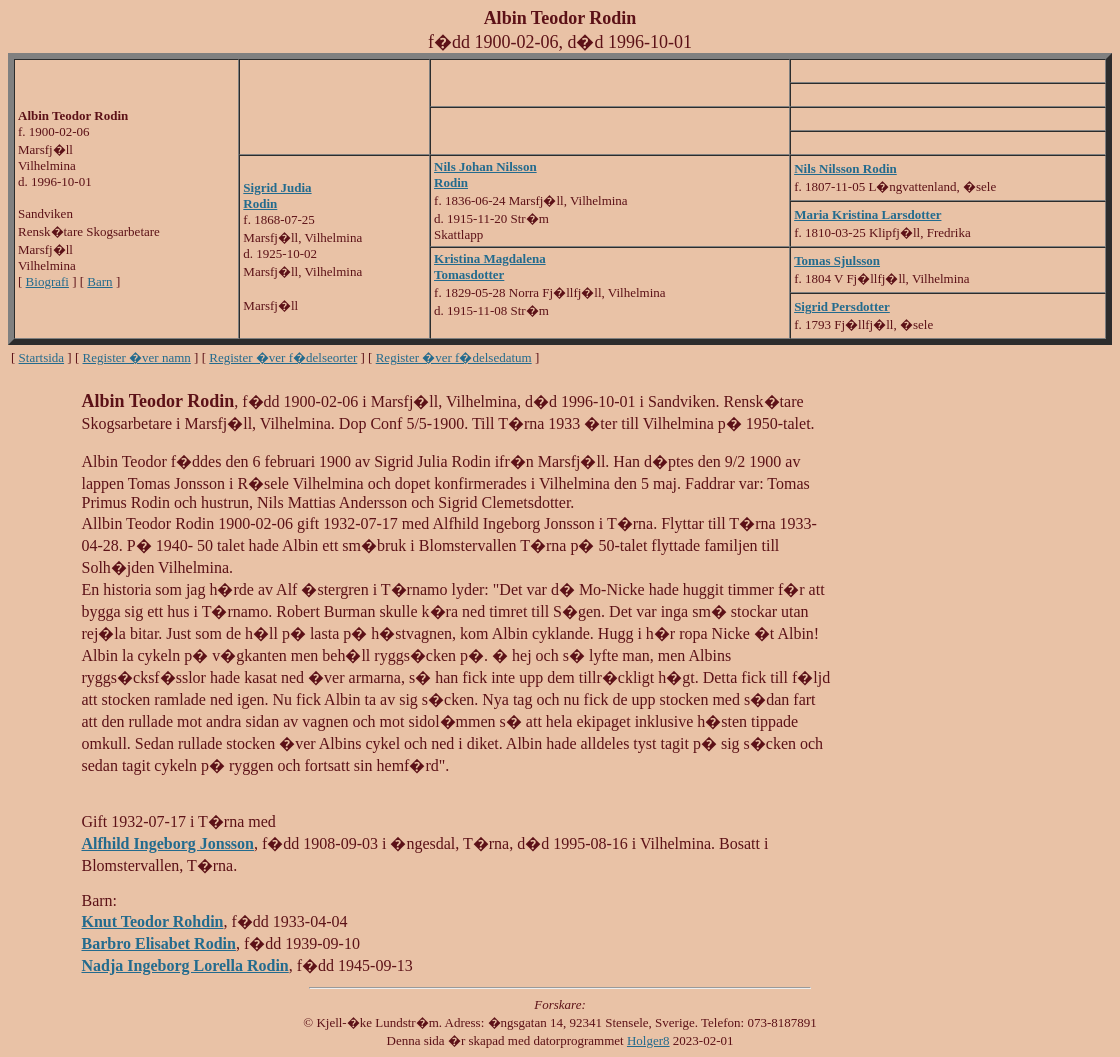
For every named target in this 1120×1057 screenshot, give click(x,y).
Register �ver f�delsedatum (454, 357)
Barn (99, 281)
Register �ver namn (137, 357)
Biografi (47, 281)
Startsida (42, 357)
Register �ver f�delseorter (283, 357)
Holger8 (648, 1040)
